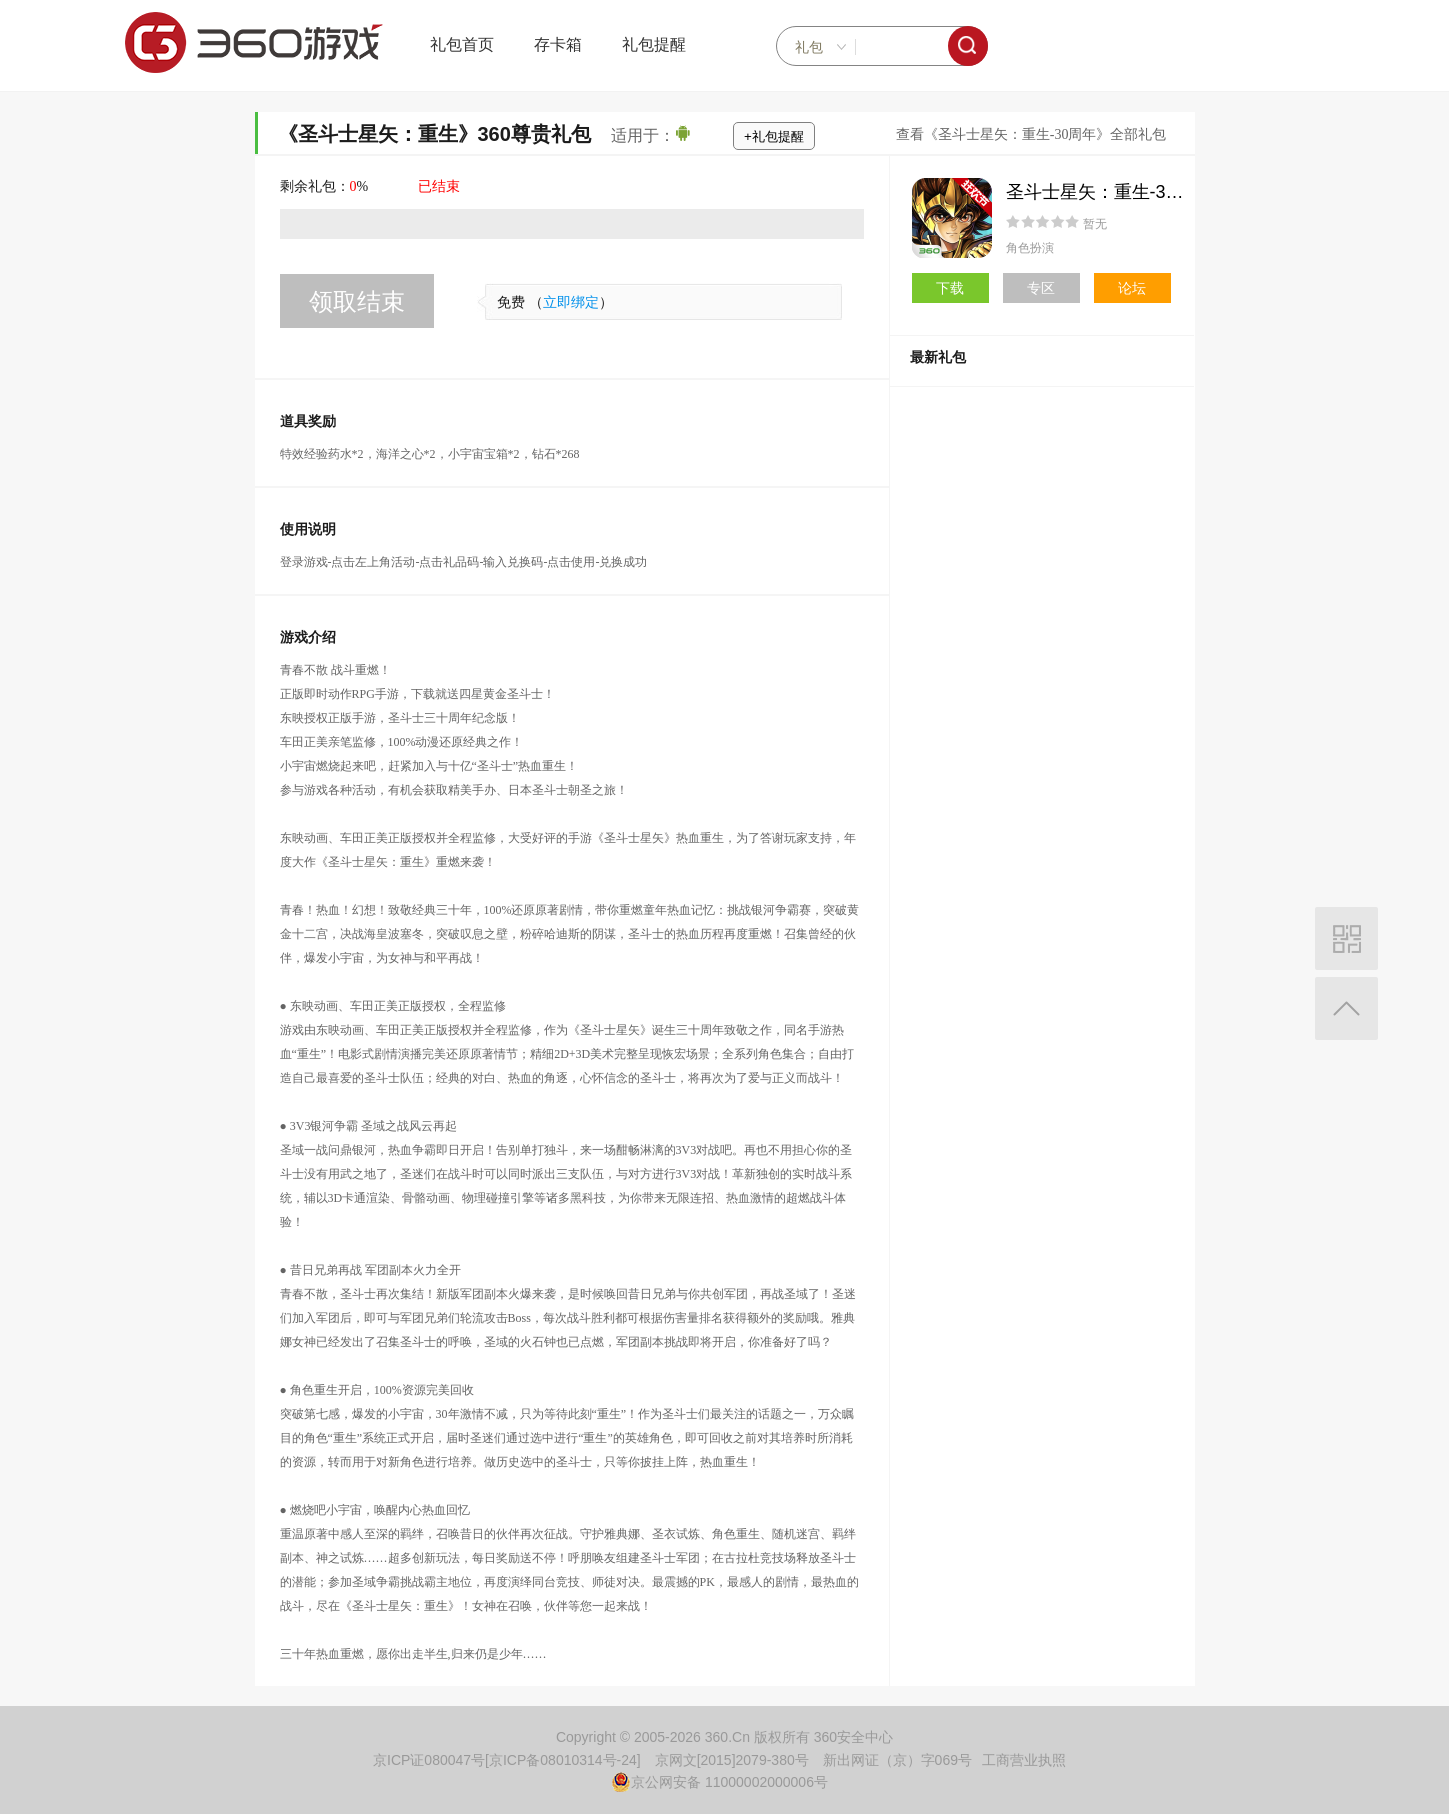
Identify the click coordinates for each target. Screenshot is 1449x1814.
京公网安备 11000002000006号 (719, 1782)
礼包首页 (462, 44)
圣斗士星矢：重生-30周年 (1109, 192)
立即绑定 (571, 302)
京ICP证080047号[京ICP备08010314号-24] (507, 1760)
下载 (950, 288)
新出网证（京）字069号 (897, 1760)
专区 (1041, 288)
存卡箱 (558, 44)
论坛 (1132, 288)
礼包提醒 (654, 44)
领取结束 (357, 301)
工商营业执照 (1024, 1760)
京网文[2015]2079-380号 (732, 1760)
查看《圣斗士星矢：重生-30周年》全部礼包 (1031, 134)
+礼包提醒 (774, 136)
